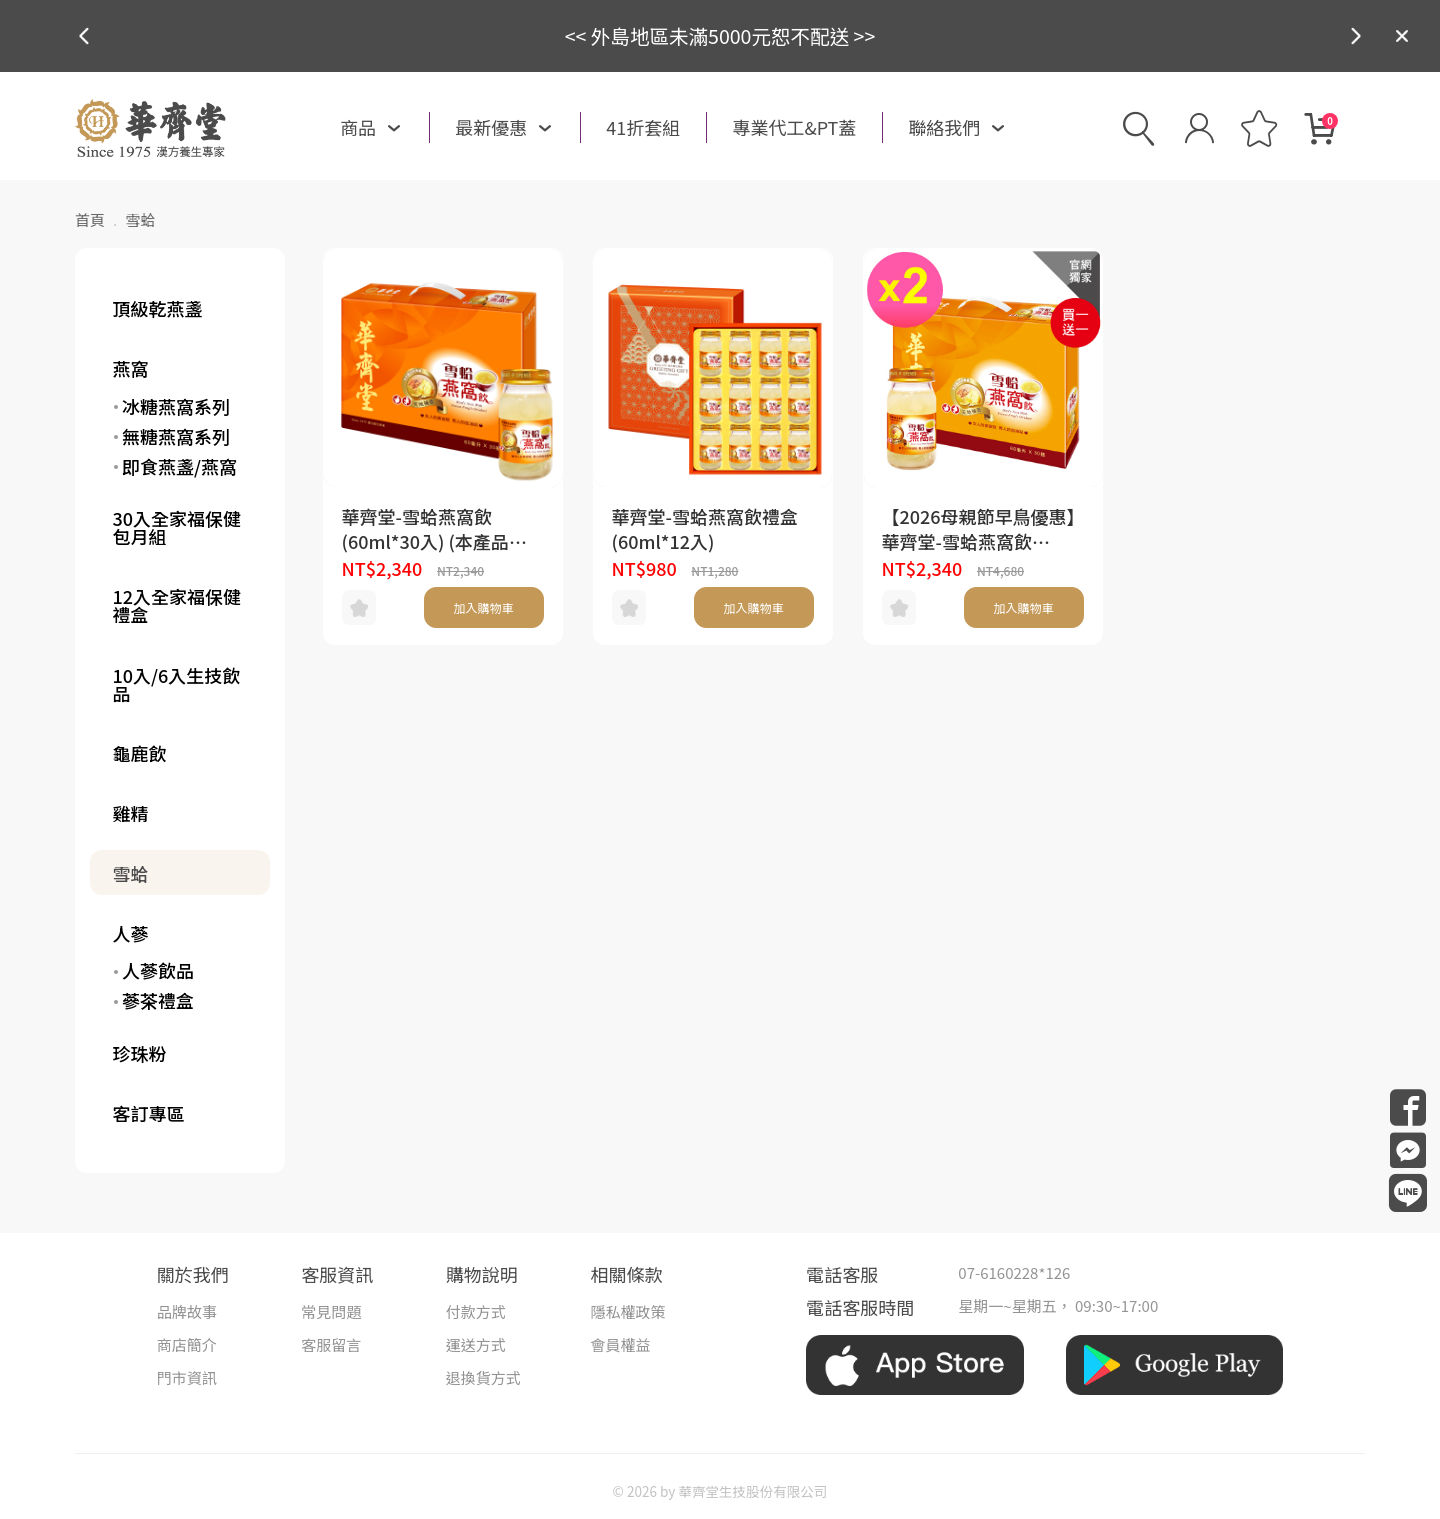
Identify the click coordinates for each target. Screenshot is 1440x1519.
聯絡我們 (944, 127)
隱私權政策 (627, 1311)
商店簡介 (187, 1344)
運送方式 (476, 1344)
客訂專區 (149, 1113)
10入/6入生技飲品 (177, 684)
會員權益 (620, 1344)
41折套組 (643, 127)
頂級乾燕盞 (158, 308)
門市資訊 (187, 1377)
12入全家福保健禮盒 (177, 605)
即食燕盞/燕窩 (179, 466)
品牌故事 (187, 1311)
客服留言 (331, 1344)
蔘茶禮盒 (158, 1000)
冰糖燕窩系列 (176, 406)
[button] (1356, 36)
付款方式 (476, 1311)
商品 (358, 127)
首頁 (90, 219)
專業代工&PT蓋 (794, 127)
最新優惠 (491, 127)
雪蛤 (131, 873)
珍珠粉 (140, 1053)
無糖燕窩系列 (176, 436)
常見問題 (331, 1311)
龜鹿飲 (140, 753)
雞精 (131, 813)
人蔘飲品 (158, 970)
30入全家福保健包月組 (177, 527)
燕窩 (131, 368)
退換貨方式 (483, 1377)
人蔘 (131, 933)
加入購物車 (483, 607)
